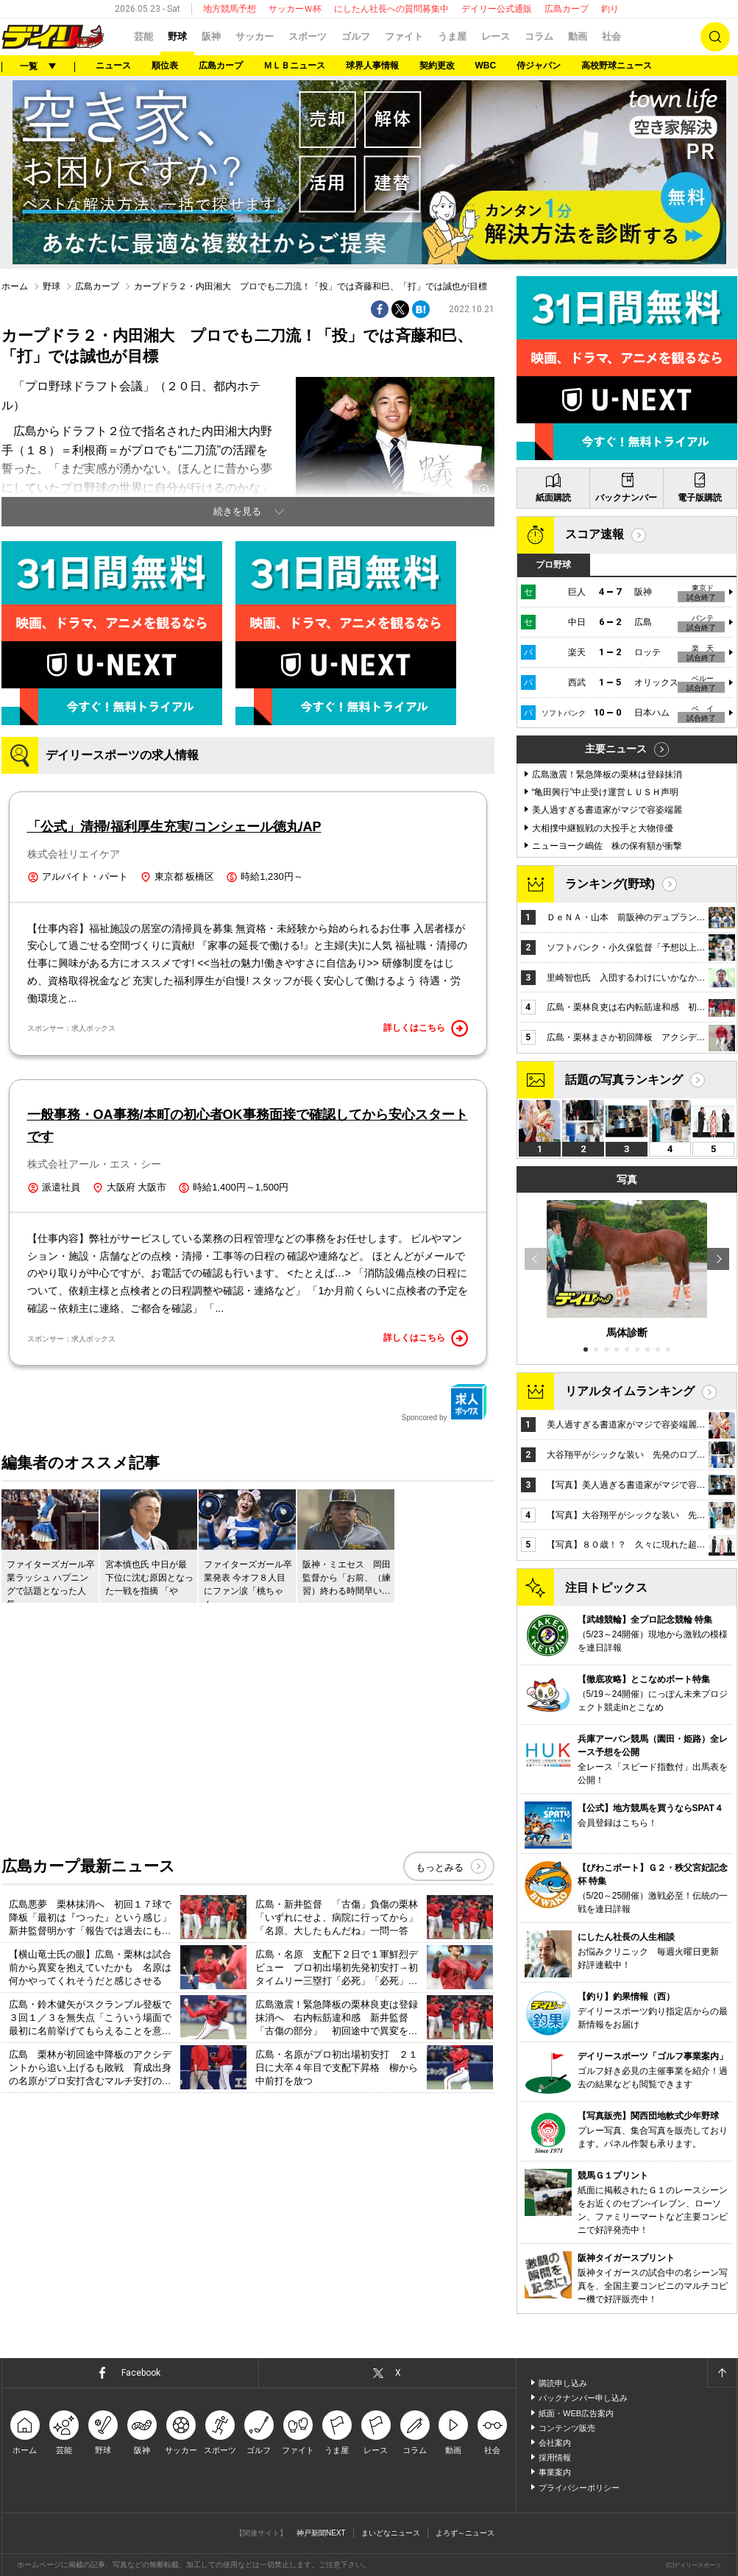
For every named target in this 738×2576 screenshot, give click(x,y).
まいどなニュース (390, 2533)
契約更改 (437, 65)
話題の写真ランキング (624, 1079)
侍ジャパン (539, 65)
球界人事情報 (372, 65)
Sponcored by (444, 1402)
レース (495, 36)
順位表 (165, 65)
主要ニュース (616, 749)
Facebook (140, 2373)
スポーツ (307, 36)
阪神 (211, 36)
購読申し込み (563, 2383)
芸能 (143, 36)
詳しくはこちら (426, 1028)
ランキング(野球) (610, 884)
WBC (486, 65)
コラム (539, 36)
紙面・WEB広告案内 (576, 2413)
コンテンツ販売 (567, 2428)
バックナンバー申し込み (583, 2397)
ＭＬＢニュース (294, 65)
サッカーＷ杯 (295, 9)
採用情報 (555, 2457)
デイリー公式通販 (496, 9)
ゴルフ (355, 36)
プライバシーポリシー (579, 2487)
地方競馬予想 (229, 9)
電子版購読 (700, 498)
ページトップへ (722, 2373)
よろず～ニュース (465, 2533)
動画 (577, 36)
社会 (611, 36)
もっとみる (440, 1867)
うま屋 (452, 36)
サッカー (254, 36)
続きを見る (237, 511)
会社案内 (555, 2442)
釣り (610, 9)
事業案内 (555, 2472)
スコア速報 (594, 534)
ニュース (113, 65)
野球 (177, 36)
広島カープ (566, 9)
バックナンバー (626, 498)
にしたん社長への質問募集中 (391, 9)
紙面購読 (553, 498)
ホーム (14, 286)
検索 (715, 37)
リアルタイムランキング (630, 1391)
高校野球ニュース (616, 65)
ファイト (404, 36)
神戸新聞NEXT (321, 2533)
